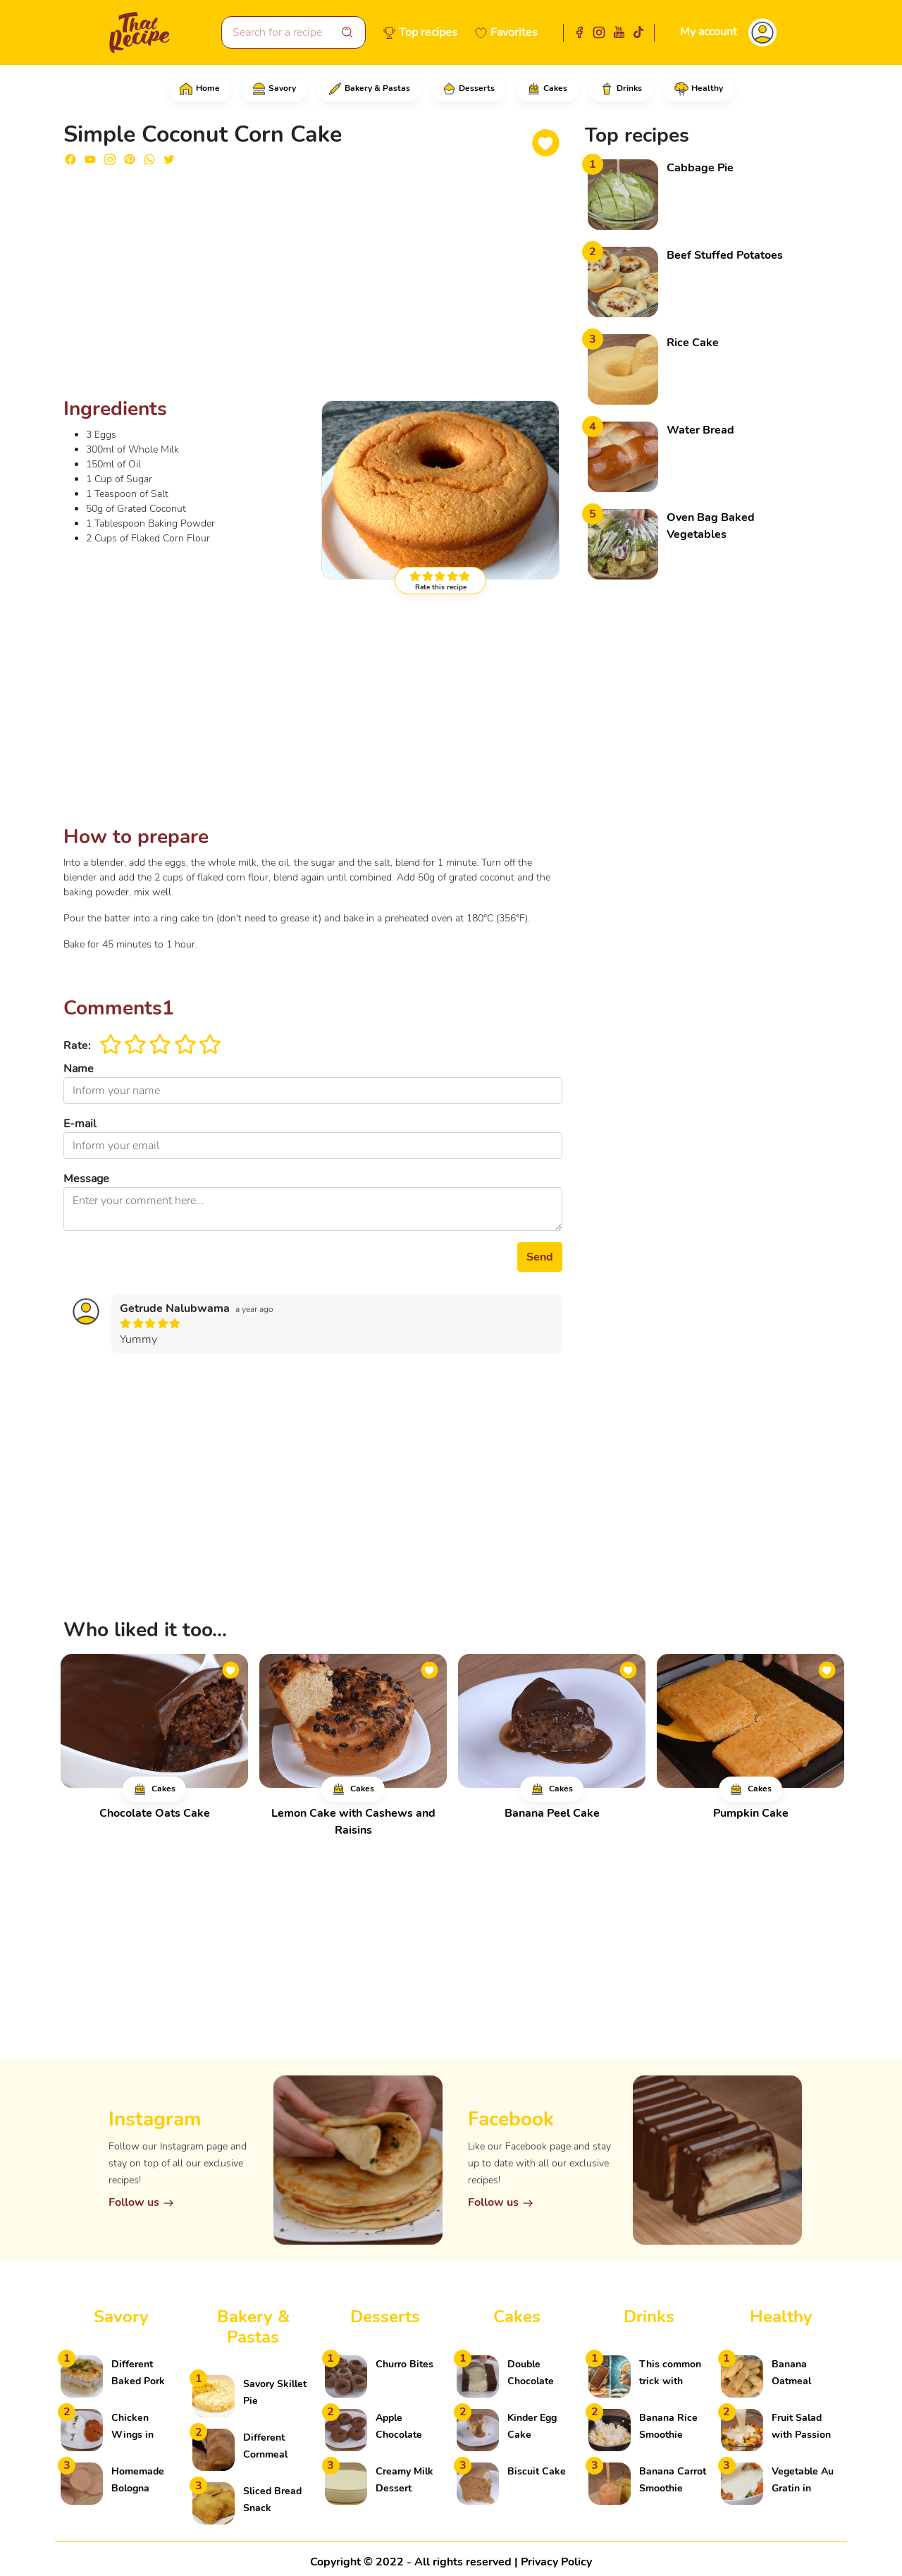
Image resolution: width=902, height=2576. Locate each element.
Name (78, 1069)
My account (708, 31)
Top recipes (428, 32)
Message (86, 1178)
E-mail (80, 1123)
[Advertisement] (312, 287)
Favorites (514, 32)
